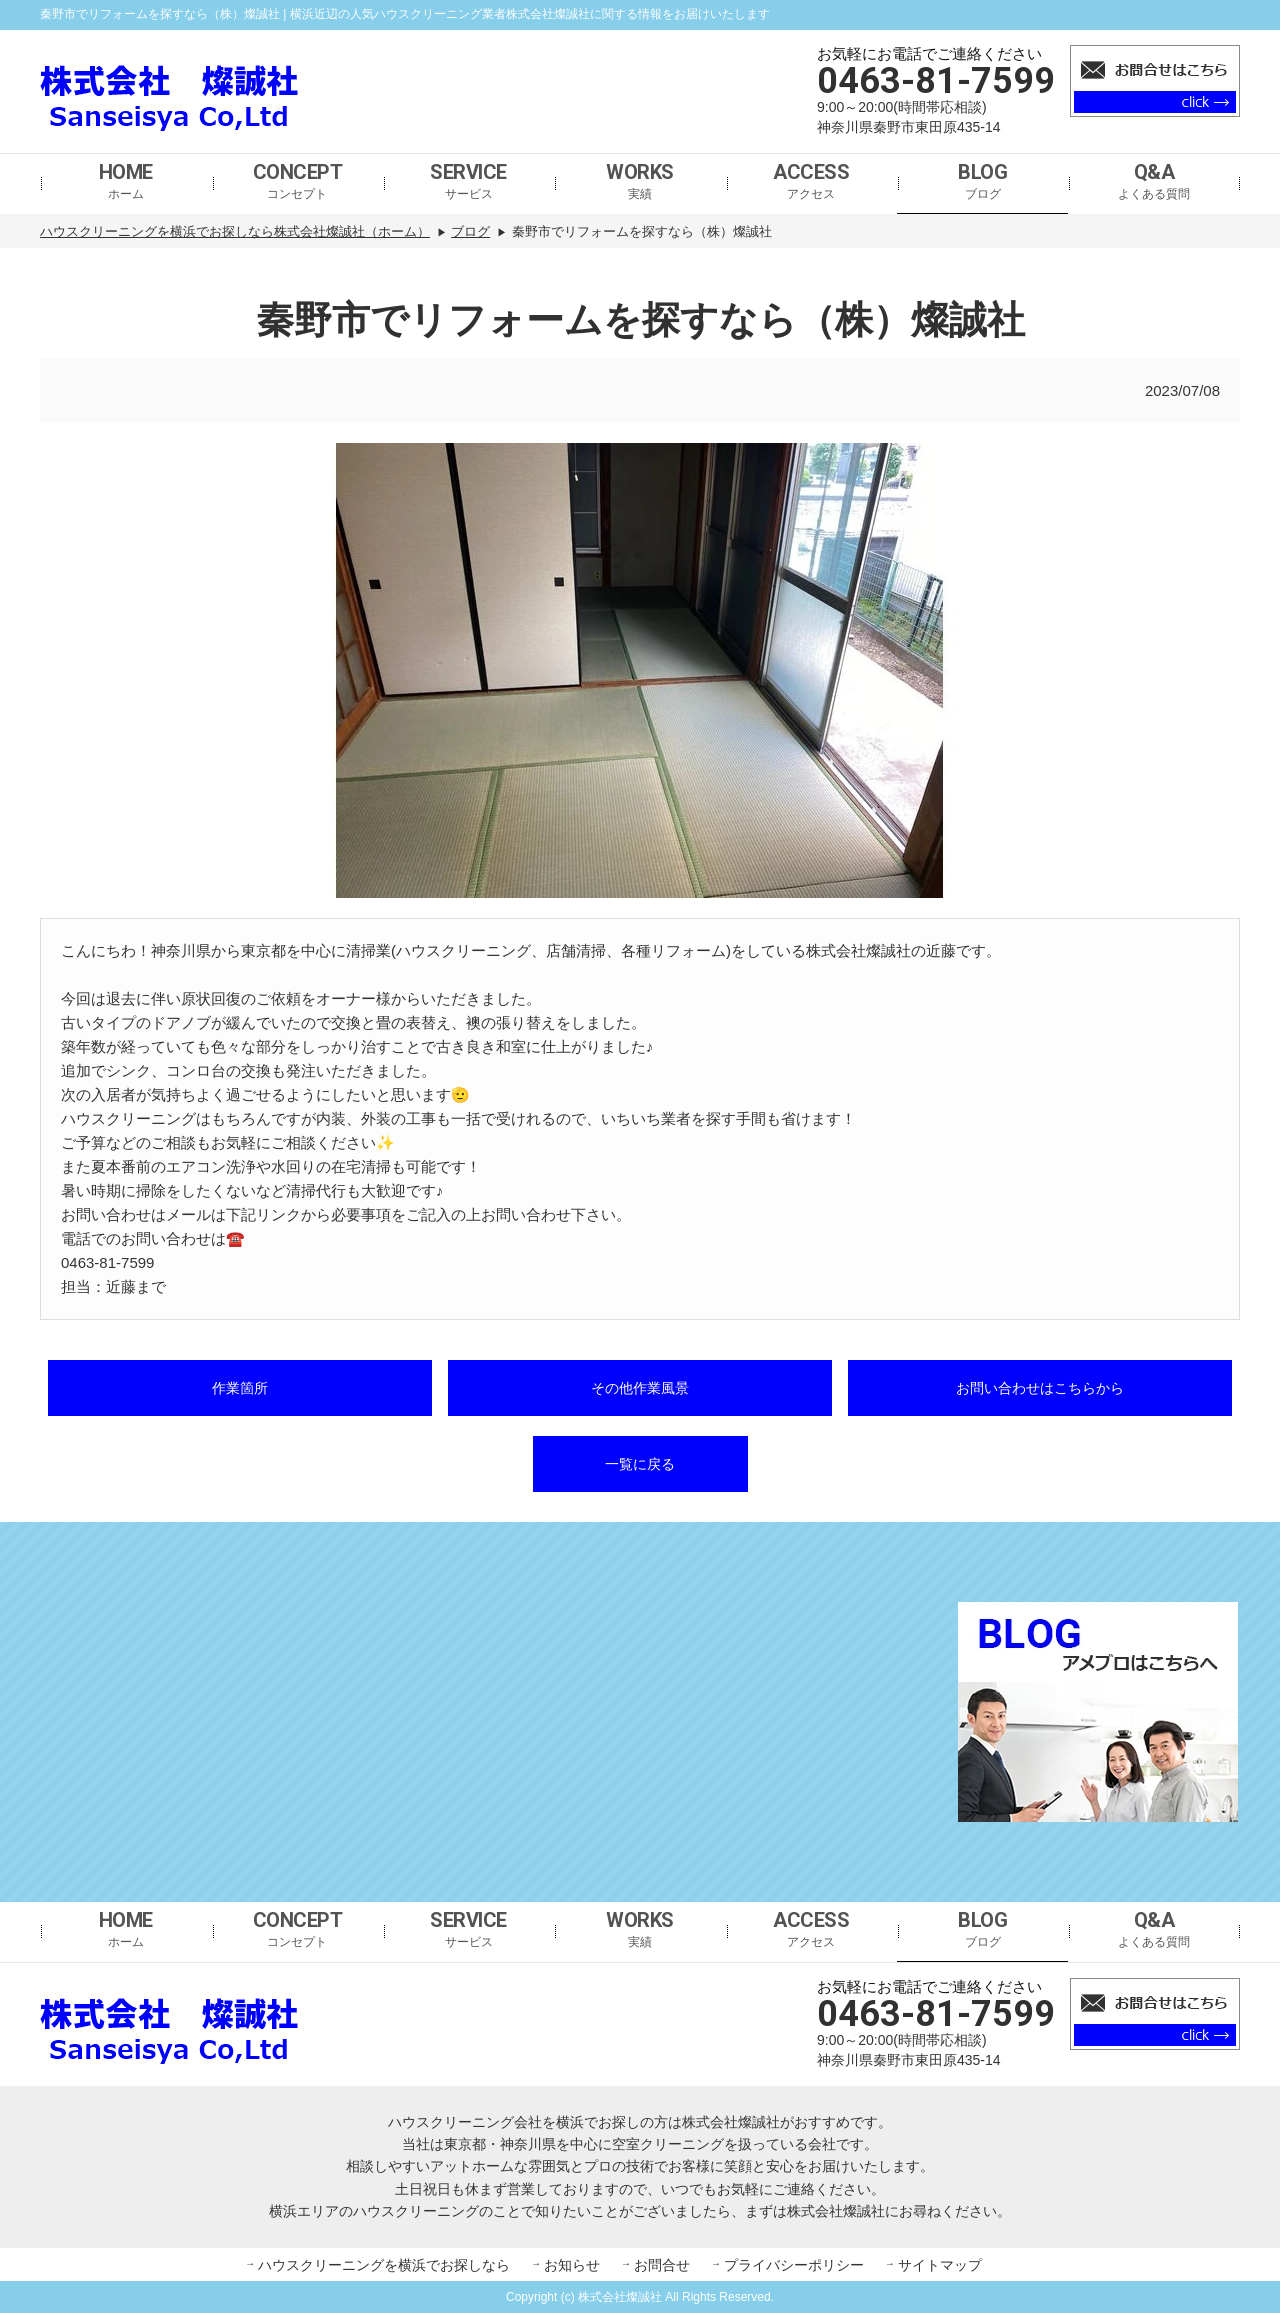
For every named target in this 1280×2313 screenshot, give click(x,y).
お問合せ (662, 2265)
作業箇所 (240, 1388)
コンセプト (298, 180)
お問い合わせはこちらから (1040, 1388)
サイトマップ (940, 2265)
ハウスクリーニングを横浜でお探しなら (384, 2265)
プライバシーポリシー (794, 2265)
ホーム (126, 180)
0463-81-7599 (936, 81)
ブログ (982, 180)
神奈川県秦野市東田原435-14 (909, 127)
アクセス (811, 180)
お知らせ (572, 2265)
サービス (468, 180)
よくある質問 (1154, 180)
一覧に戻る (640, 1464)
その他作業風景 (640, 1388)
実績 (640, 180)
